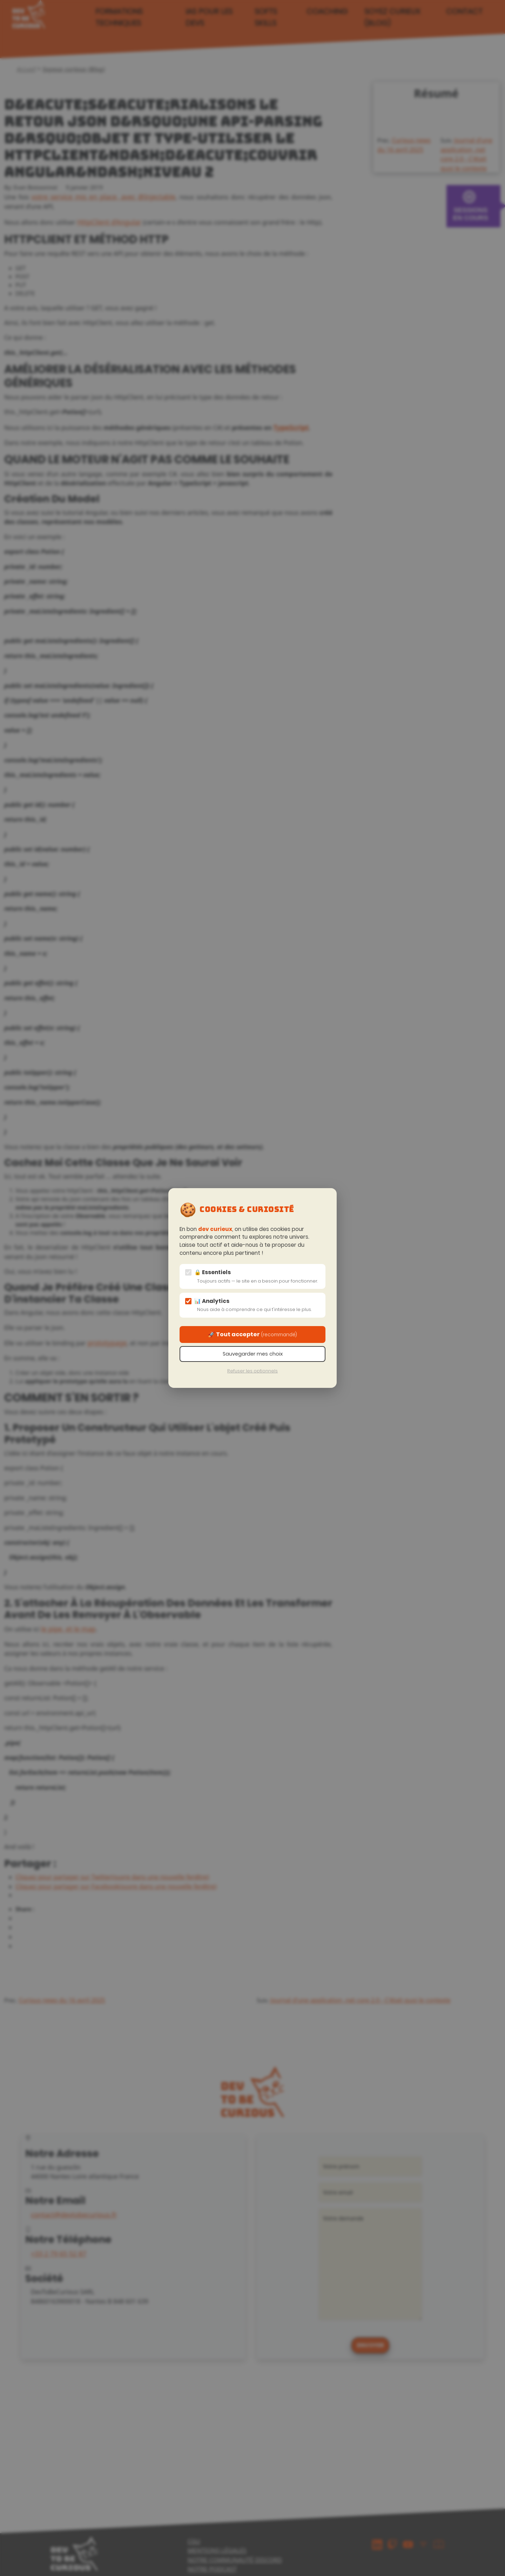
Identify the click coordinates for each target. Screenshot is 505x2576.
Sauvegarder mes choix (253, 1353)
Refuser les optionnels (252, 1371)
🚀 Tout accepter (252, 1334)
